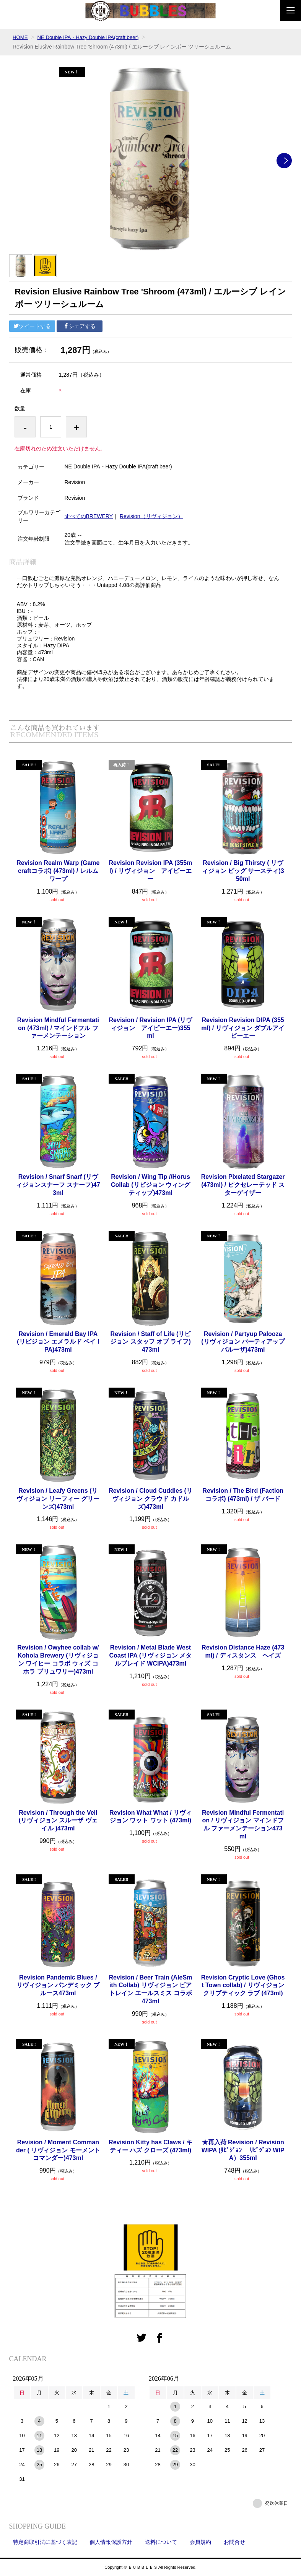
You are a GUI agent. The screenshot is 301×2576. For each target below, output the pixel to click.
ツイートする (32, 326)
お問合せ (234, 2542)
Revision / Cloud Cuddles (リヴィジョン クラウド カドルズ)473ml (150, 1498)
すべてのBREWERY (89, 516)
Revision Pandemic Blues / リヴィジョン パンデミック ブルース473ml (57, 1985)
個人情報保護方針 (110, 2542)
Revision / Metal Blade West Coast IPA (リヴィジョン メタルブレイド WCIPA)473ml (150, 1655)
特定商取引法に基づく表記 (45, 2542)
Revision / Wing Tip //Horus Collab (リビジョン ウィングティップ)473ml (150, 1184)
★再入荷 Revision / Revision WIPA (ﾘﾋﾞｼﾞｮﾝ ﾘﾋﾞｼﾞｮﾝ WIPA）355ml (243, 2150)
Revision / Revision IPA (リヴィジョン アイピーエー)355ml (150, 1028)
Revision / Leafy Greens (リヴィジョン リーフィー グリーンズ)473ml (57, 1498)
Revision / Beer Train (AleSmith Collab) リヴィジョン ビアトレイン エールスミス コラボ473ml (150, 1989)
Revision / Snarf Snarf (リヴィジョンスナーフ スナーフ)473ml (58, 1184)
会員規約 (200, 2542)
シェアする (79, 326)
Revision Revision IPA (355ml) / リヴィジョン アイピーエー (150, 871)
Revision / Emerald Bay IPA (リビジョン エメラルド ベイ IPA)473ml (58, 1342)
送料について (161, 2542)
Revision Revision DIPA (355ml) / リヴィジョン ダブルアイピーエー (243, 1028)
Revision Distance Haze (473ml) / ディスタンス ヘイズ (243, 1651)
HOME (21, 37)
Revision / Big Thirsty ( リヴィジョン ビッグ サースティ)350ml (243, 871)
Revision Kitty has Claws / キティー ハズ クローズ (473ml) (150, 2146)
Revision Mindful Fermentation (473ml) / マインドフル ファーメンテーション (58, 1028)
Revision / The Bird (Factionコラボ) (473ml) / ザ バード (242, 1494)
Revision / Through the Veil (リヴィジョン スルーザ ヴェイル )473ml (58, 1820)
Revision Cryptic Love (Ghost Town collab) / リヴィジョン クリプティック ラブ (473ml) (243, 1985)
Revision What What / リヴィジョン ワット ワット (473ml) (150, 1816)
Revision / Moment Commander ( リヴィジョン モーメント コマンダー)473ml (58, 2150)
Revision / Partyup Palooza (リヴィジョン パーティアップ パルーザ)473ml (243, 1342)
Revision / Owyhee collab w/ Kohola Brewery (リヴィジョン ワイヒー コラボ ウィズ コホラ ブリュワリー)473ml (58, 1659)
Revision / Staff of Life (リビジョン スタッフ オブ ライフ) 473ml (150, 1342)
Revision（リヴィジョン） (151, 516)
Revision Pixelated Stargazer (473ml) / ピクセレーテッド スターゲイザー (243, 1184)
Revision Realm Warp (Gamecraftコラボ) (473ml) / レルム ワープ (57, 871)
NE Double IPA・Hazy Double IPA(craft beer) (92, 37)
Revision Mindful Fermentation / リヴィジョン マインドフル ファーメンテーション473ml (243, 1824)
